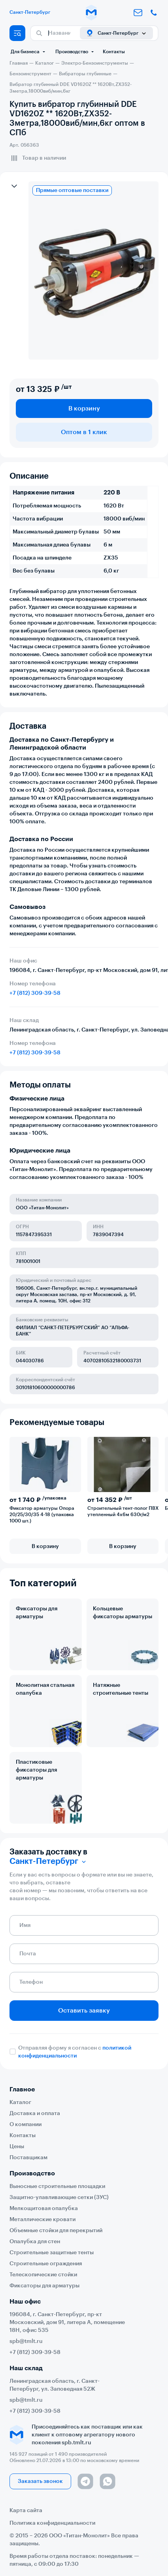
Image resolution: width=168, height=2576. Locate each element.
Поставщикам (28, 2157)
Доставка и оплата (34, 2113)
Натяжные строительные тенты (120, 1689)
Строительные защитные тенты (51, 2252)
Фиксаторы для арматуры (36, 1612)
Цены (16, 2146)
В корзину (84, 408)
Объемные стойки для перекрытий (55, 2230)
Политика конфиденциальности (52, 2523)
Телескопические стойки (43, 2275)
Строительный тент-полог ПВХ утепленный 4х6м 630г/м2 (123, 1511)
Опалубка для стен (34, 2241)
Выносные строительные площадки (57, 2186)
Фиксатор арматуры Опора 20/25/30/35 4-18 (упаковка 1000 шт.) (41, 1514)
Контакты (114, 51)
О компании (25, 2124)
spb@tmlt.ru (26, 2341)
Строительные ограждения (45, 2263)
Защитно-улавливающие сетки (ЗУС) (59, 2197)
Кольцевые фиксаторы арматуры (122, 1612)
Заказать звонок (40, 2481)
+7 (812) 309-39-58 (34, 993)
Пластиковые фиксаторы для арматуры (36, 1770)
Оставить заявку (84, 2010)
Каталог (20, 2102)
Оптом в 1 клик (84, 432)
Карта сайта (25, 2510)
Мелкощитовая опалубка (43, 2208)
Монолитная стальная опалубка (45, 1689)
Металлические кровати (42, 2219)
